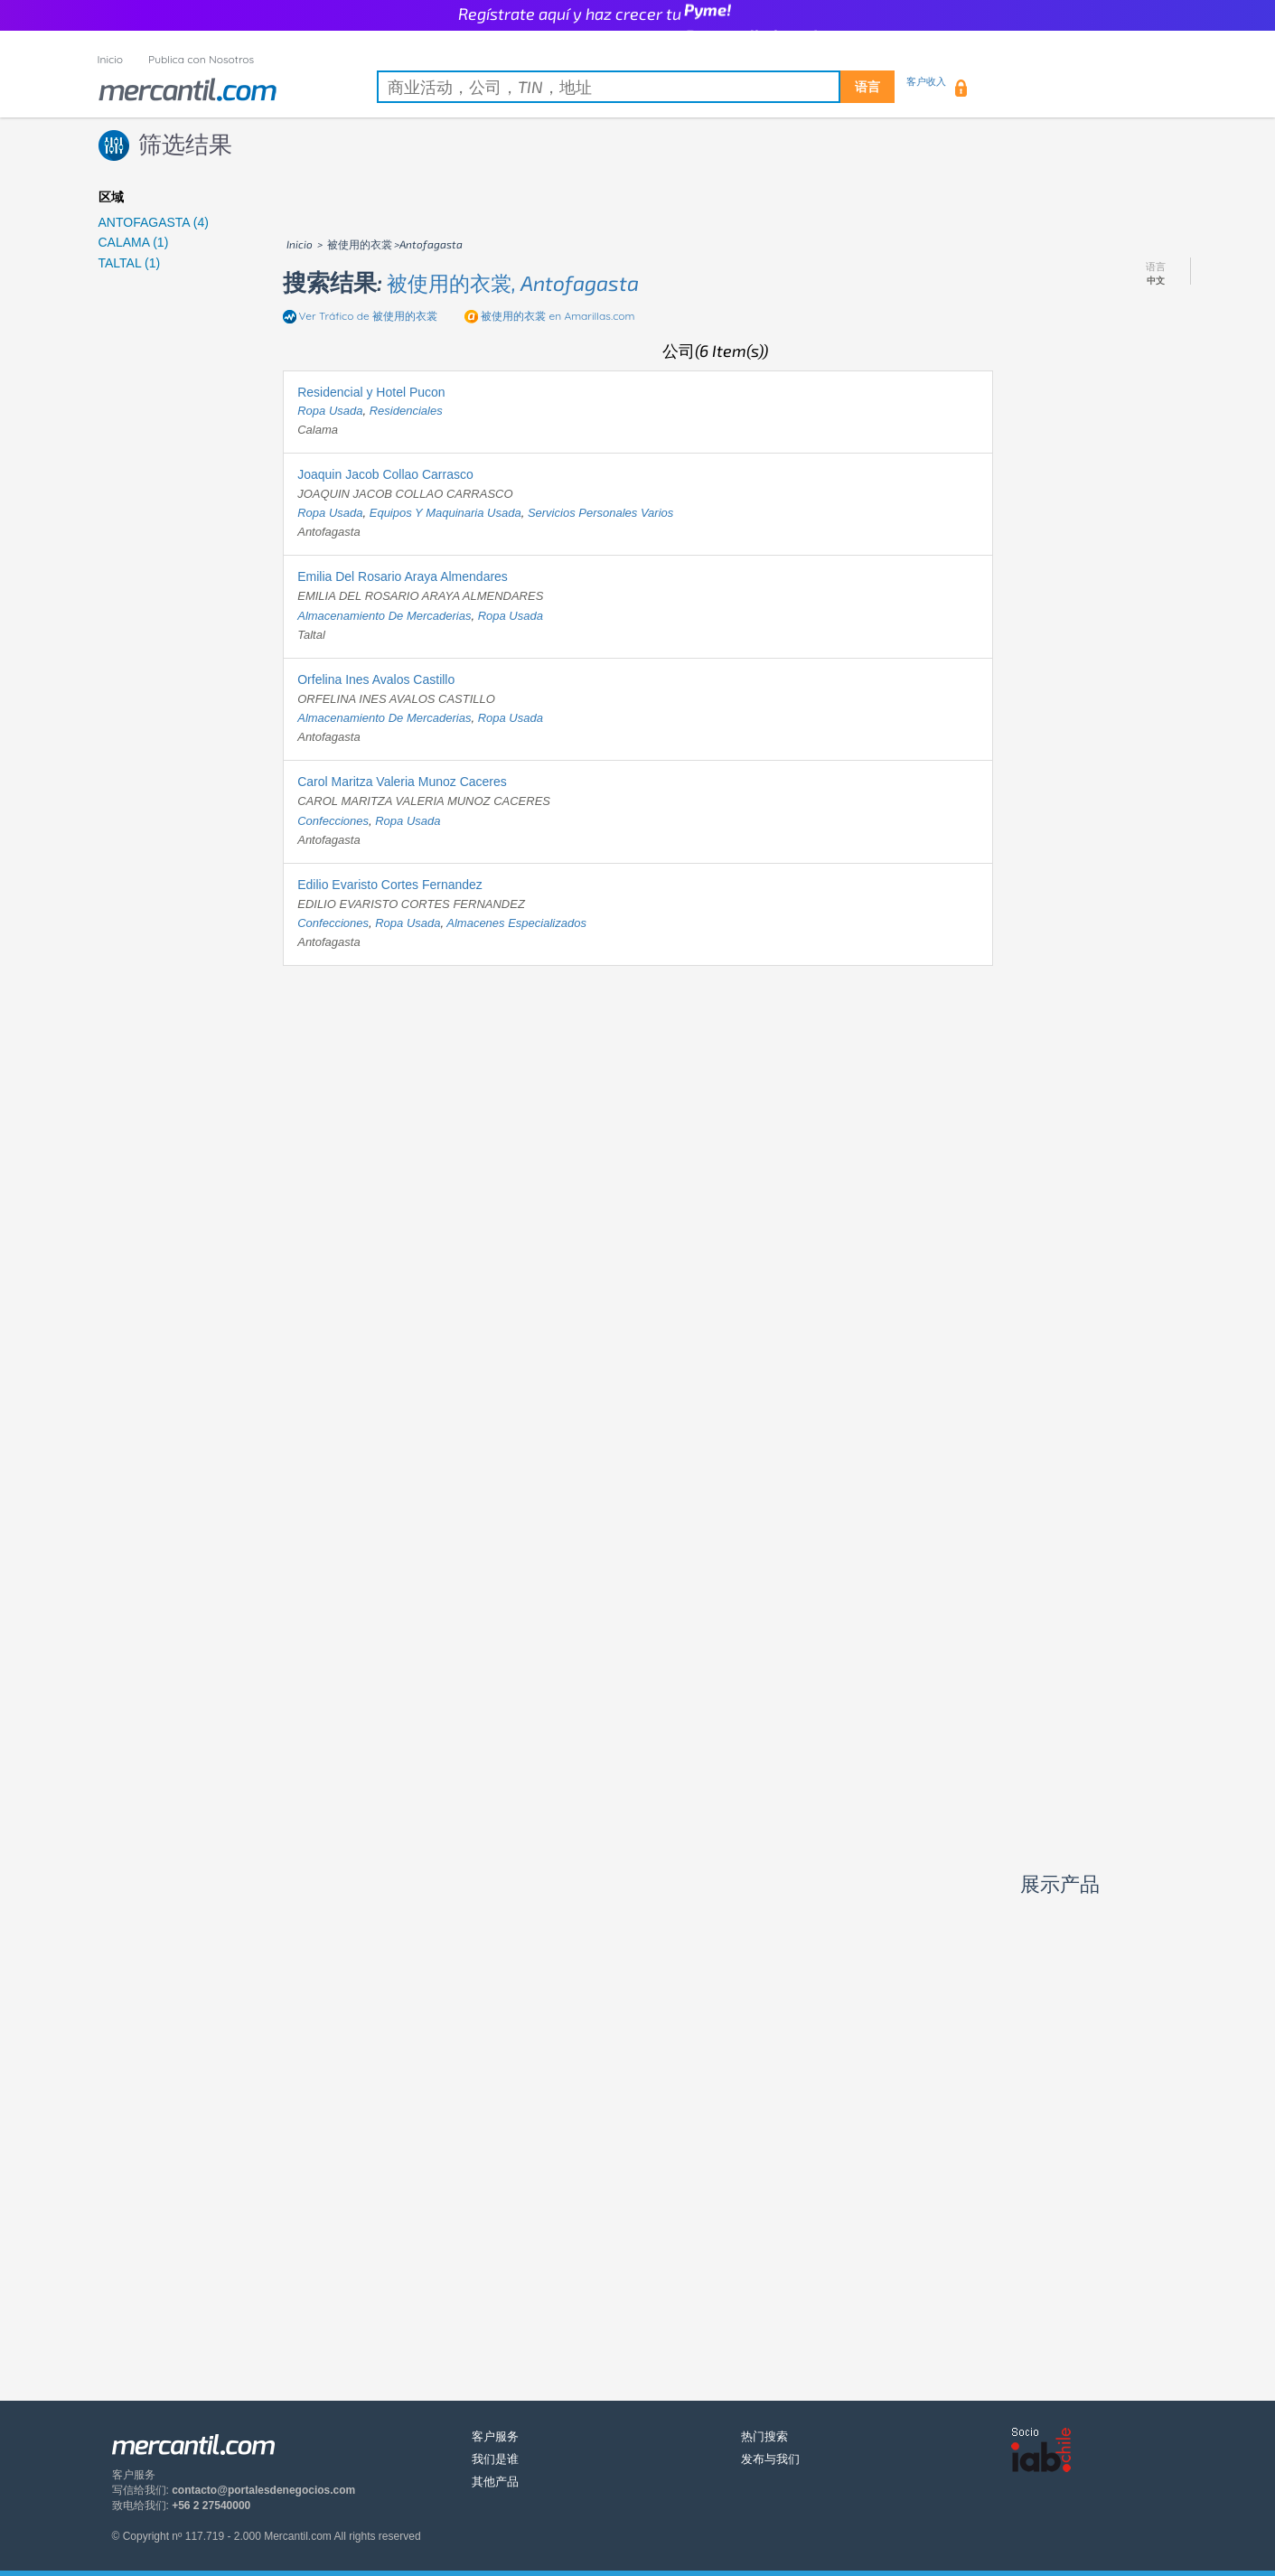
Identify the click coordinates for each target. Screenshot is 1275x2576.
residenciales (406, 410)
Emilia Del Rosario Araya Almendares (402, 576)
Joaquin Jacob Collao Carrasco (385, 474)
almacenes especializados (516, 923)
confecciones (333, 821)
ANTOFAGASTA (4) (153, 222)
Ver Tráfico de (368, 316)
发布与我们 (770, 2459)
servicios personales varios (600, 513)
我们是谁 (495, 2459)
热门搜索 (764, 2436)
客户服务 (495, 2436)
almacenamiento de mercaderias (384, 616)
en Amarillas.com (557, 316)
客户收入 (926, 81)
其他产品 (495, 2481)
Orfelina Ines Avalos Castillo (376, 679)
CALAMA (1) (133, 242)
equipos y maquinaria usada (445, 513)
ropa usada (329, 410)
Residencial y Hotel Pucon (371, 392)
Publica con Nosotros (201, 59)
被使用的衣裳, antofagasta (513, 282)
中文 (1156, 281)
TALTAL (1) (129, 263)
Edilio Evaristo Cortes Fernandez (390, 884)
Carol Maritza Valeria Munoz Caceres (402, 781)
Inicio (111, 59)
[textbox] (636, 86)
